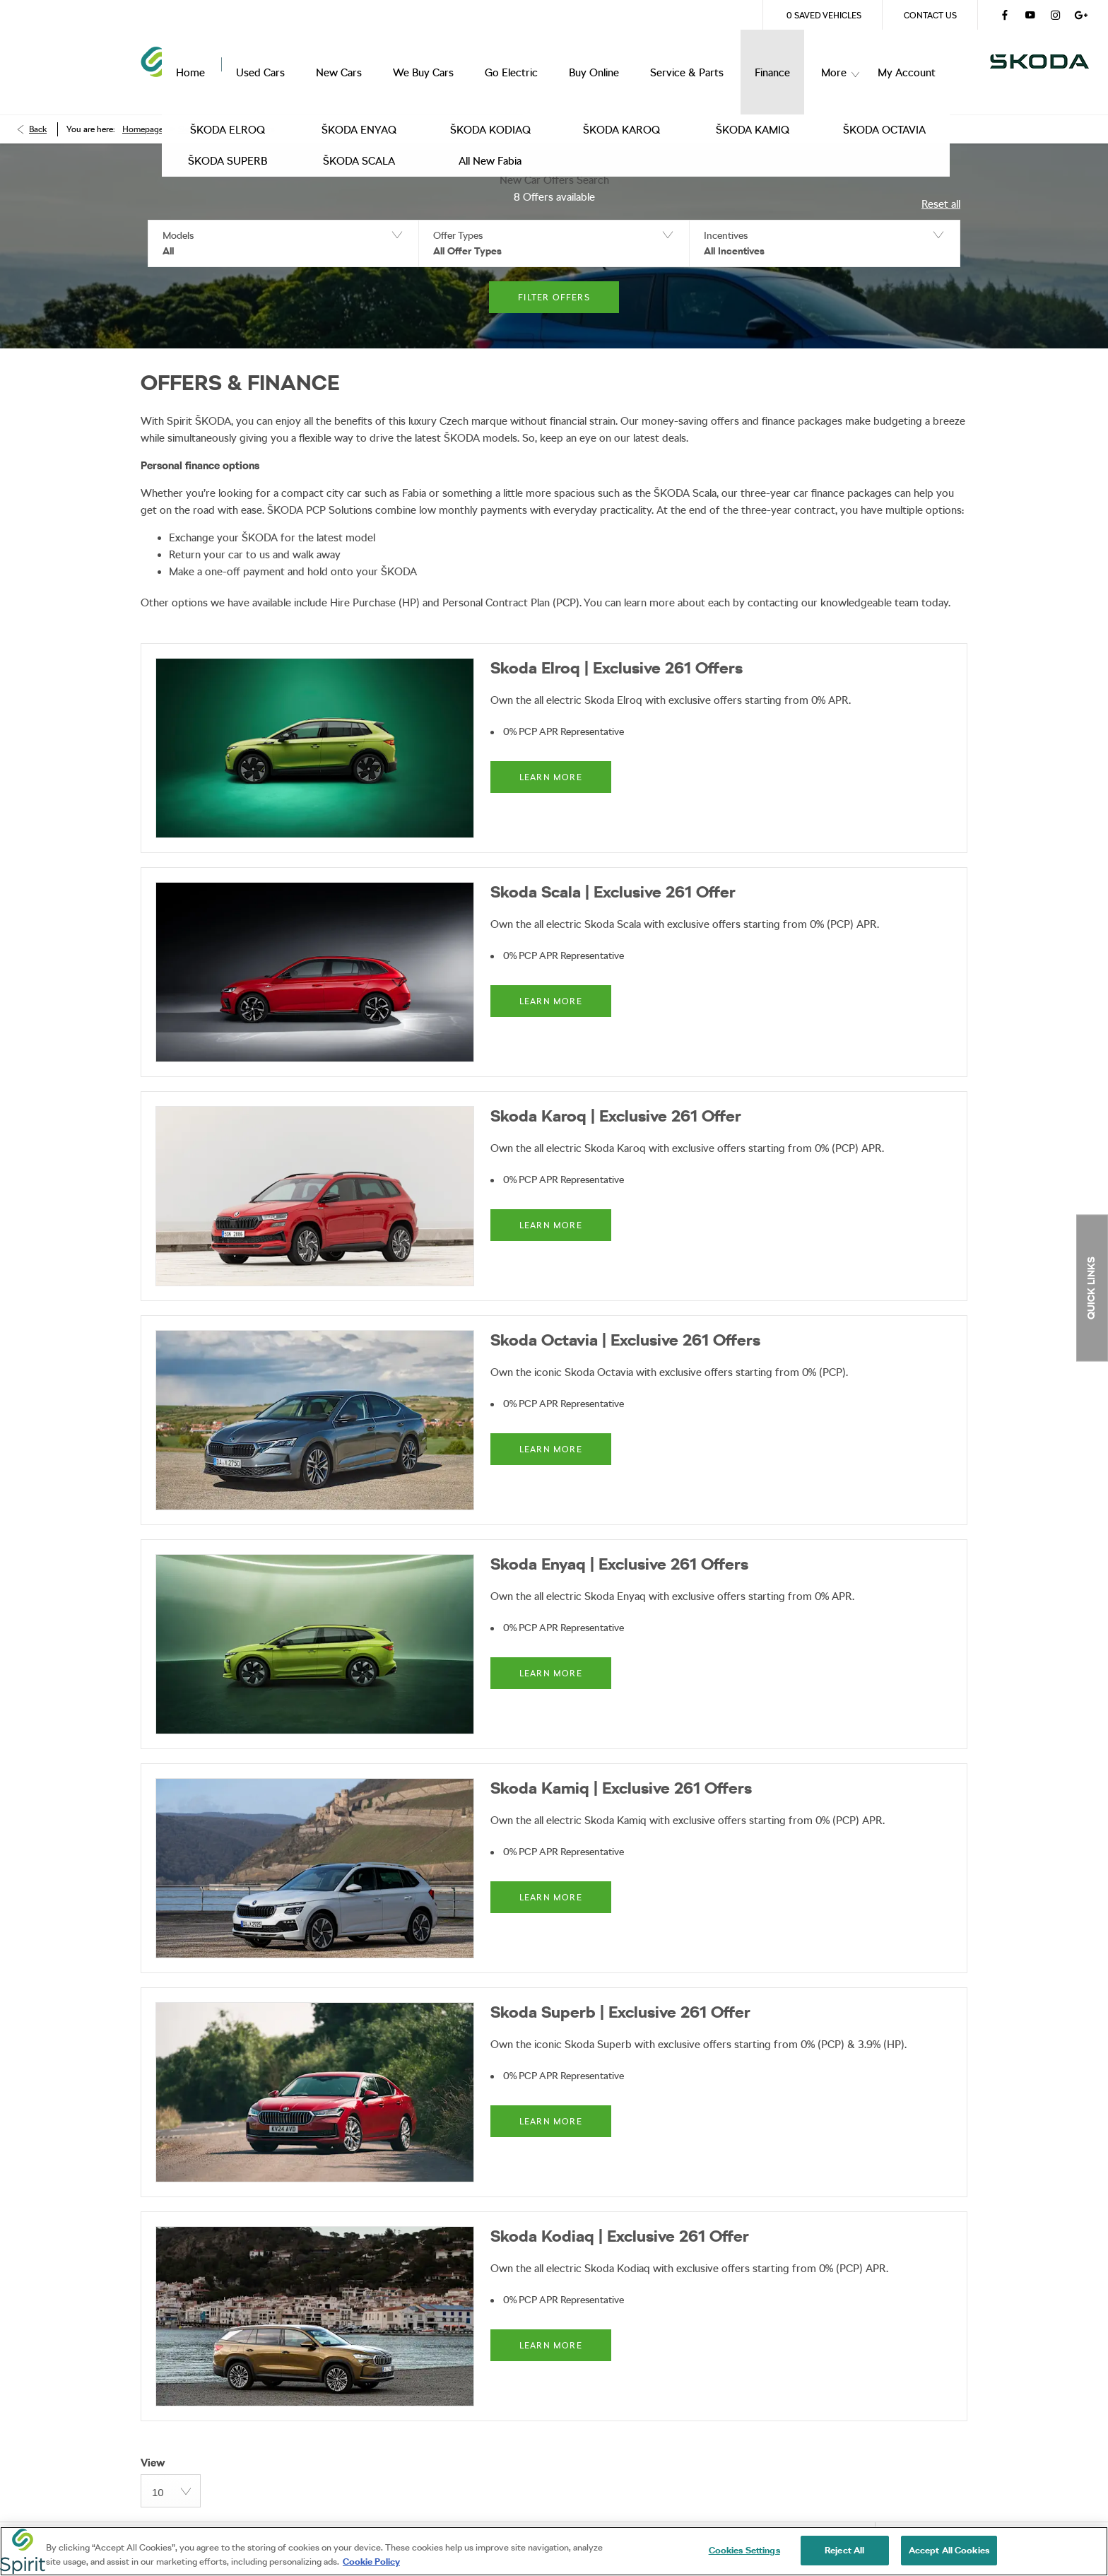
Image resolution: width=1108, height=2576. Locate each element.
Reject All (844, 2554)
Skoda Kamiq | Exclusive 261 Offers (621, 1768)
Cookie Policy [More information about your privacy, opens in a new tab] (371, 2565)
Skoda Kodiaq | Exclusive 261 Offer (619, 2216)
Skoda (189, 109)
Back (38, 109)
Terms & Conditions (187, 2523)
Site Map (382, 2523)
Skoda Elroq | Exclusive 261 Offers (616, 648)
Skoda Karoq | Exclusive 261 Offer (615, 1096)
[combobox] (171, 2471)
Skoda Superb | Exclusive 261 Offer (620, 1992)
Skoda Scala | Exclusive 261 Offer (613, 872)
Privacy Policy (298, 2523)
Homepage (142, 109)
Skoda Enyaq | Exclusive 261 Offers (619, 1544)
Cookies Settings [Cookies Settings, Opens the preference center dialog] (744, 2554)
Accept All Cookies (949, 2554)
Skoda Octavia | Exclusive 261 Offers (625, 1320)
